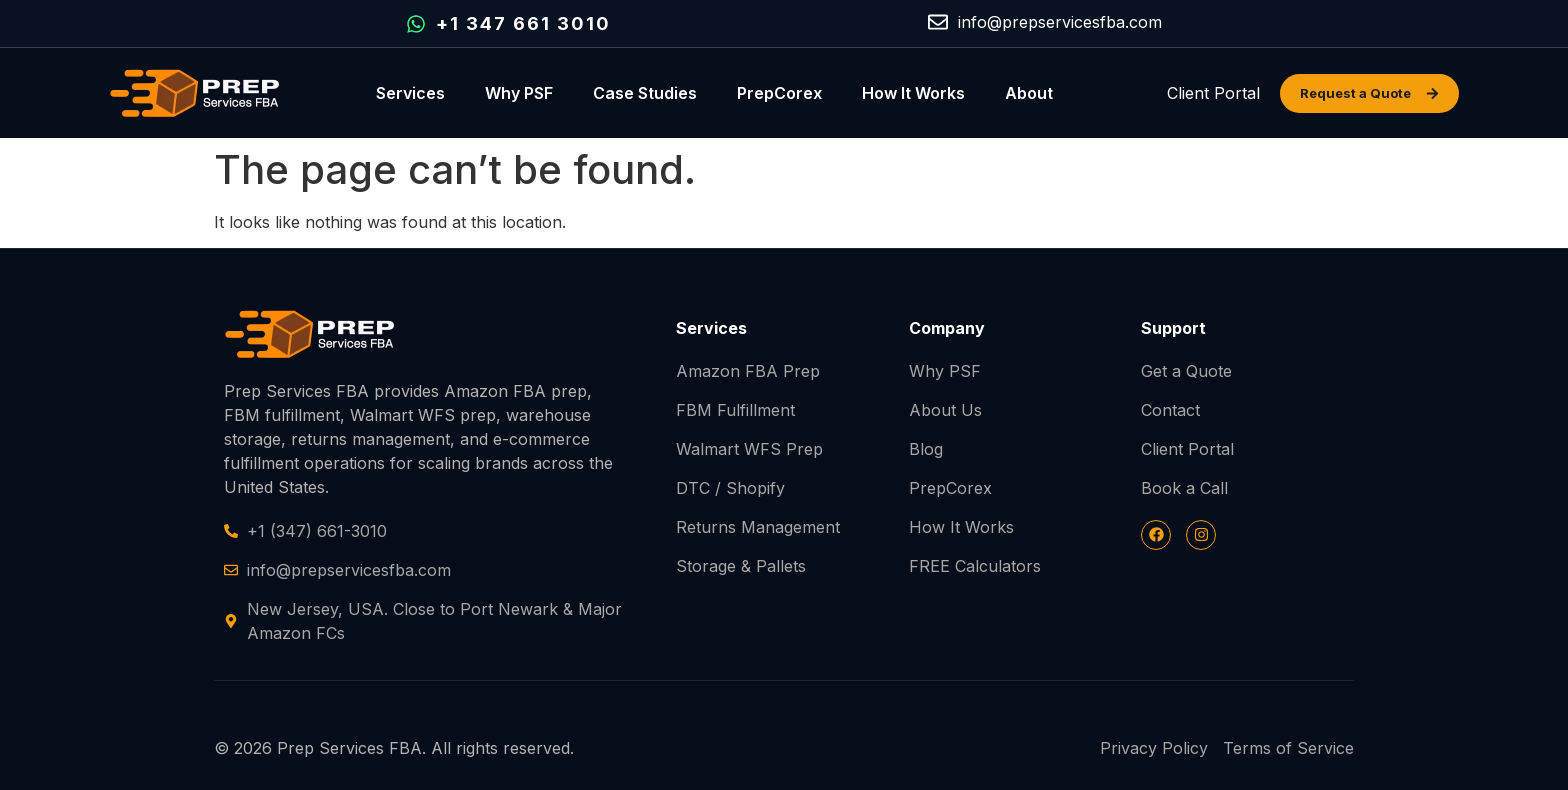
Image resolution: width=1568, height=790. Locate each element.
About (1029, 93)
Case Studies (645, 93)
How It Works (913, 93)
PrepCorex (779, 93)
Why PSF (519, 93)
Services (410, 93)
